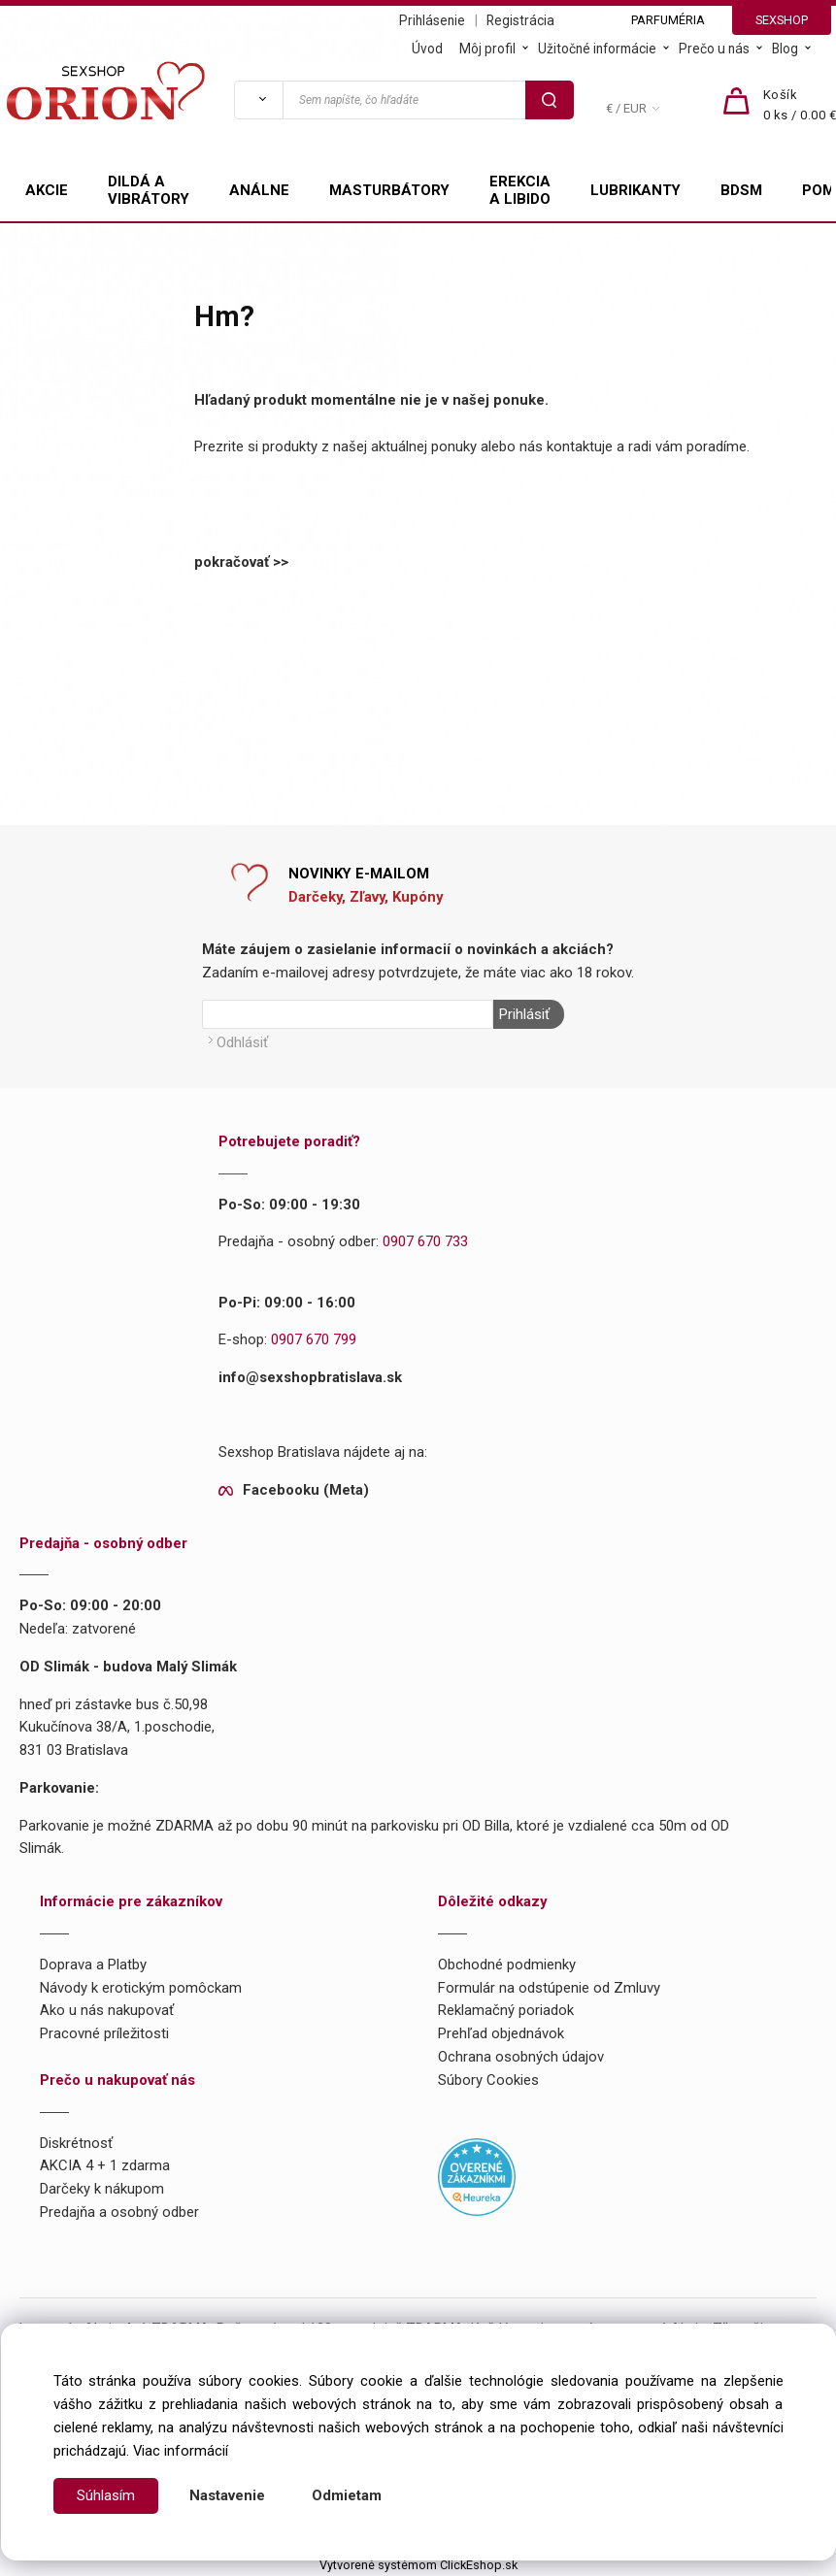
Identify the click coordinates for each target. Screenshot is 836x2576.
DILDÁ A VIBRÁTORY (148, 190)
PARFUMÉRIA (668, 20)
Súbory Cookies (488, 2079)
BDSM (741, 190)
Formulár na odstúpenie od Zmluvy (549, 1987)
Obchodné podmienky (507, 1963)
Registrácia (520, 20)
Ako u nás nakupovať (107, 2010)
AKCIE (46, 190)
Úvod (427, 48)
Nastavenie (227, 2495)
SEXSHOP (781, 20)
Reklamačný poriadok (506, 2010)
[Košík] (800, 105)
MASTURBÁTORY (389, 190)
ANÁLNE (259, 190)
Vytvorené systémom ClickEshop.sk (418, 2564)
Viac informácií (180, 2451)
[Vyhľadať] (258, 100)
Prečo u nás (714, 48)
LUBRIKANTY (635, 190)
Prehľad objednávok (501, 2033)
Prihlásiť (523, 1014)
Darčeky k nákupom (102, 2188)
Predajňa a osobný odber (119, 2212)
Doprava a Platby (93, 1963)
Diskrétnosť (76, 2142)
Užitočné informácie (597, 48)
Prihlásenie (432, 20)
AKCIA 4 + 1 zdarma (105, 2165)
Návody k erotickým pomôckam (141, 1987)
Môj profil (487, 48)
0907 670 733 (425, 1241)
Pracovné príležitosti (104, 2033)
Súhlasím (106, 2495)
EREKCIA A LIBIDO (520, 190)
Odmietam (347, 2495)
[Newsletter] (347, 1014)
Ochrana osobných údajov (521, 2056)
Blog (785, 48)
